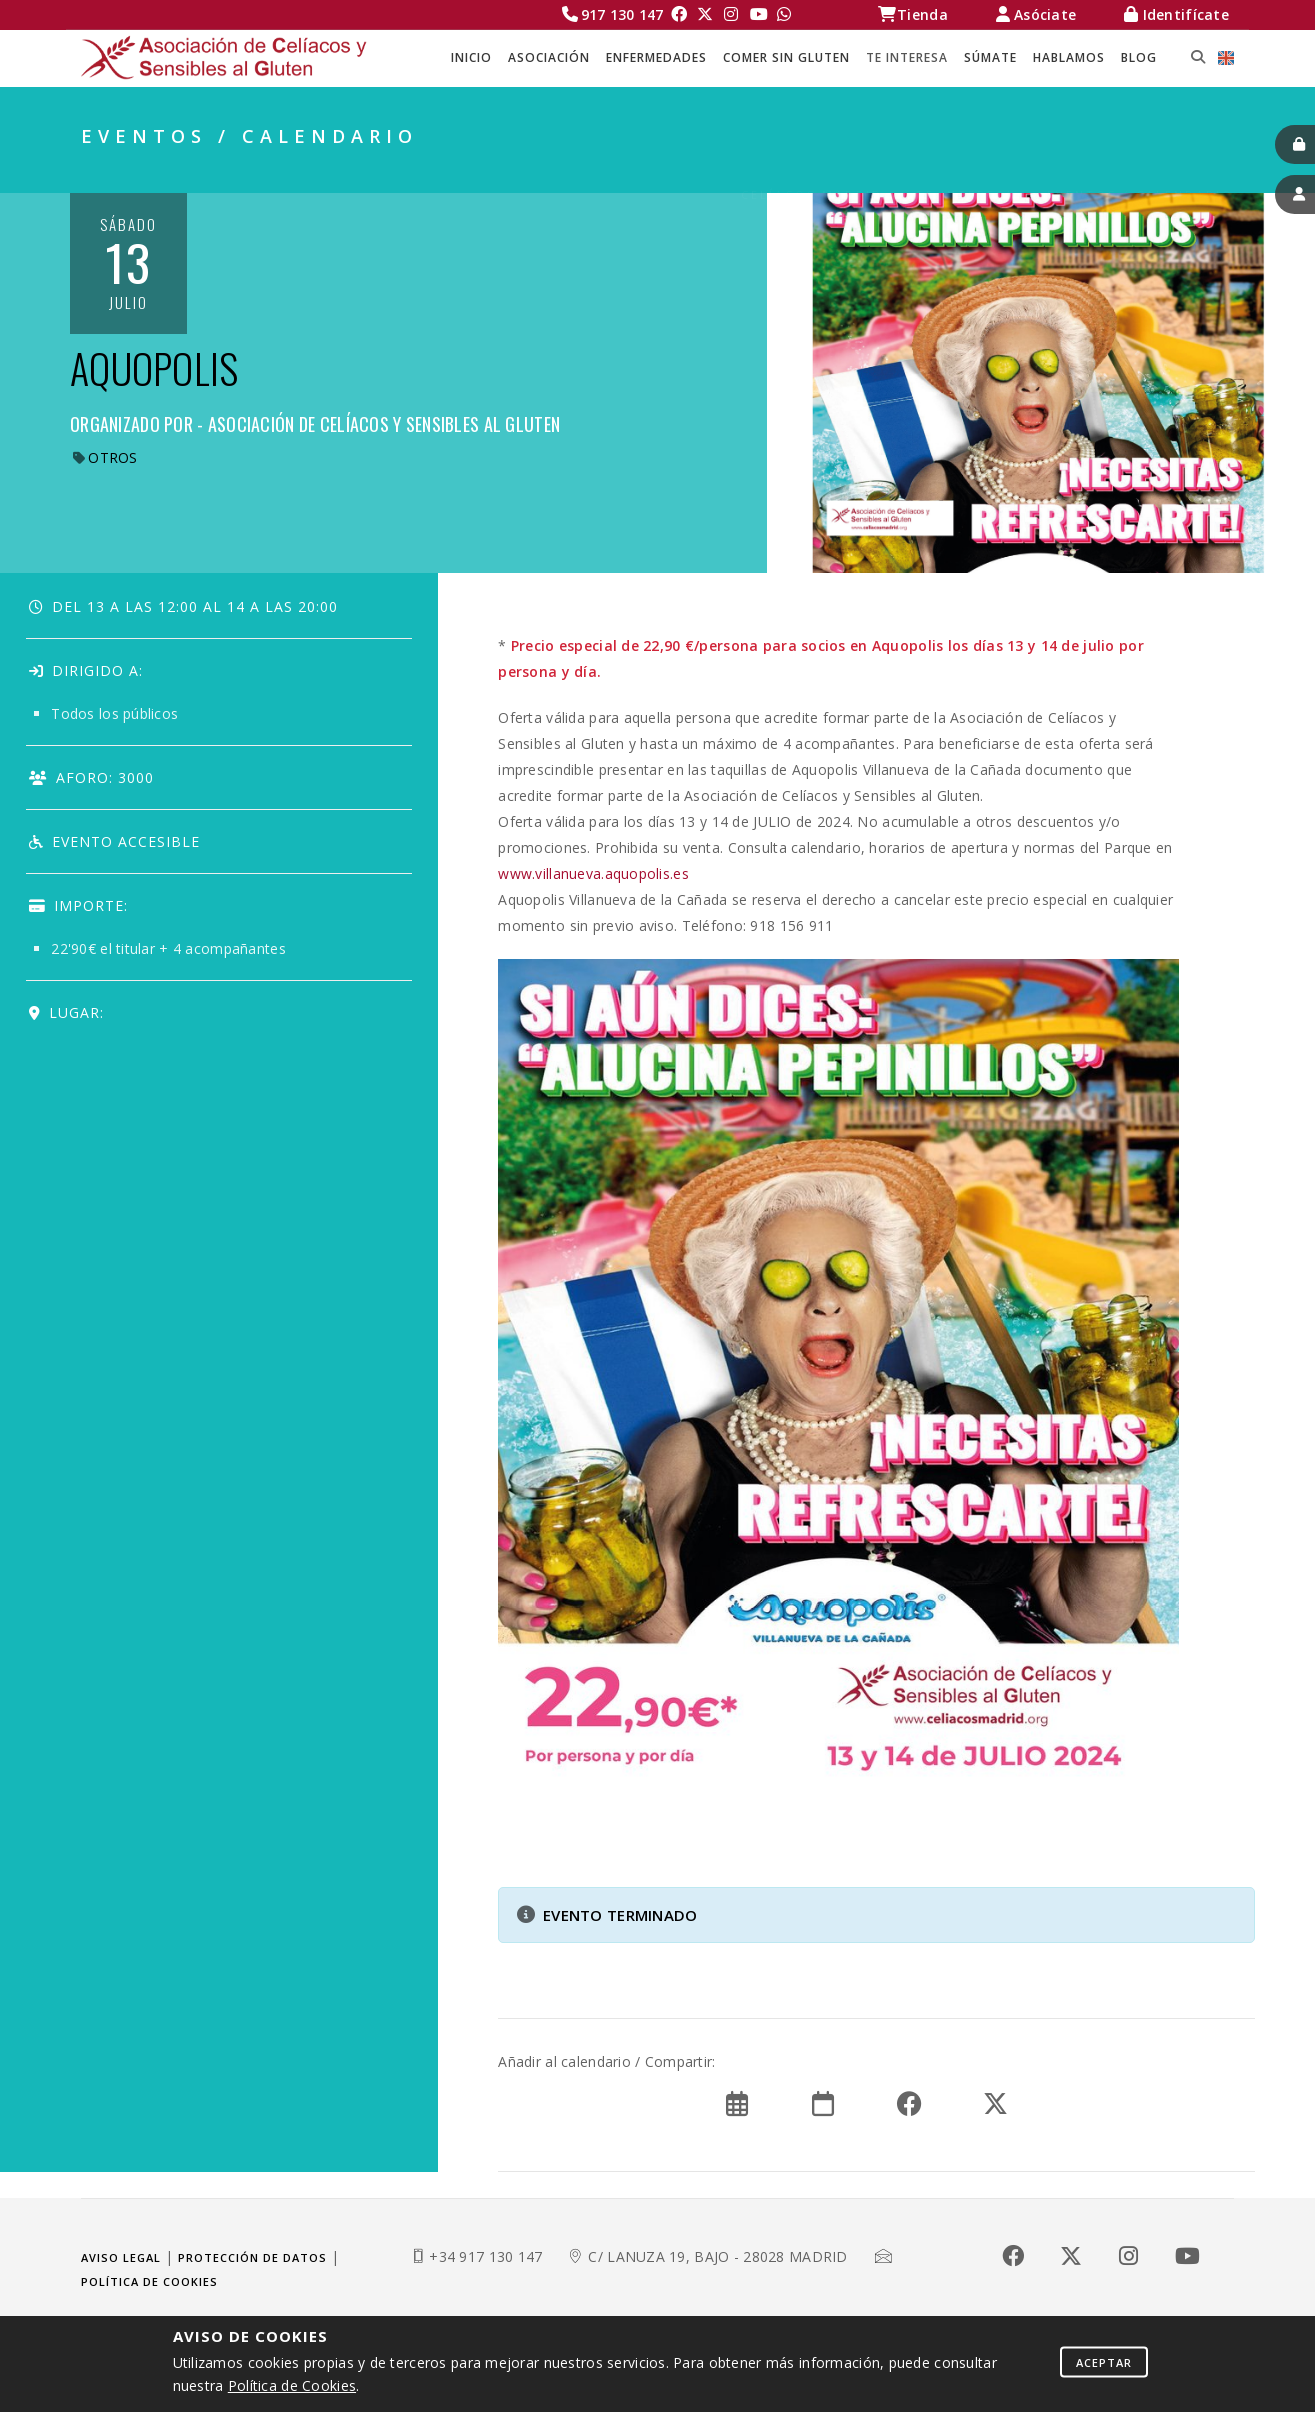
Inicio (471, 57)
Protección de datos (252, 2257)
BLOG (1139, 57)
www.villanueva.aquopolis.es (593, 873)
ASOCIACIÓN (549, 57)
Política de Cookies (292, 2385)
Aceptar (1104, 2361)
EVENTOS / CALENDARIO (1140, 170)
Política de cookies (149, 2281)
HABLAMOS (1069, 57)
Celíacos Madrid (812, 170)
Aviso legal (121, 2257)
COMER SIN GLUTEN (786, 57)
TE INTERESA (907, 57)
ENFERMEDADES (656, 57)
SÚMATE (990, 57)
